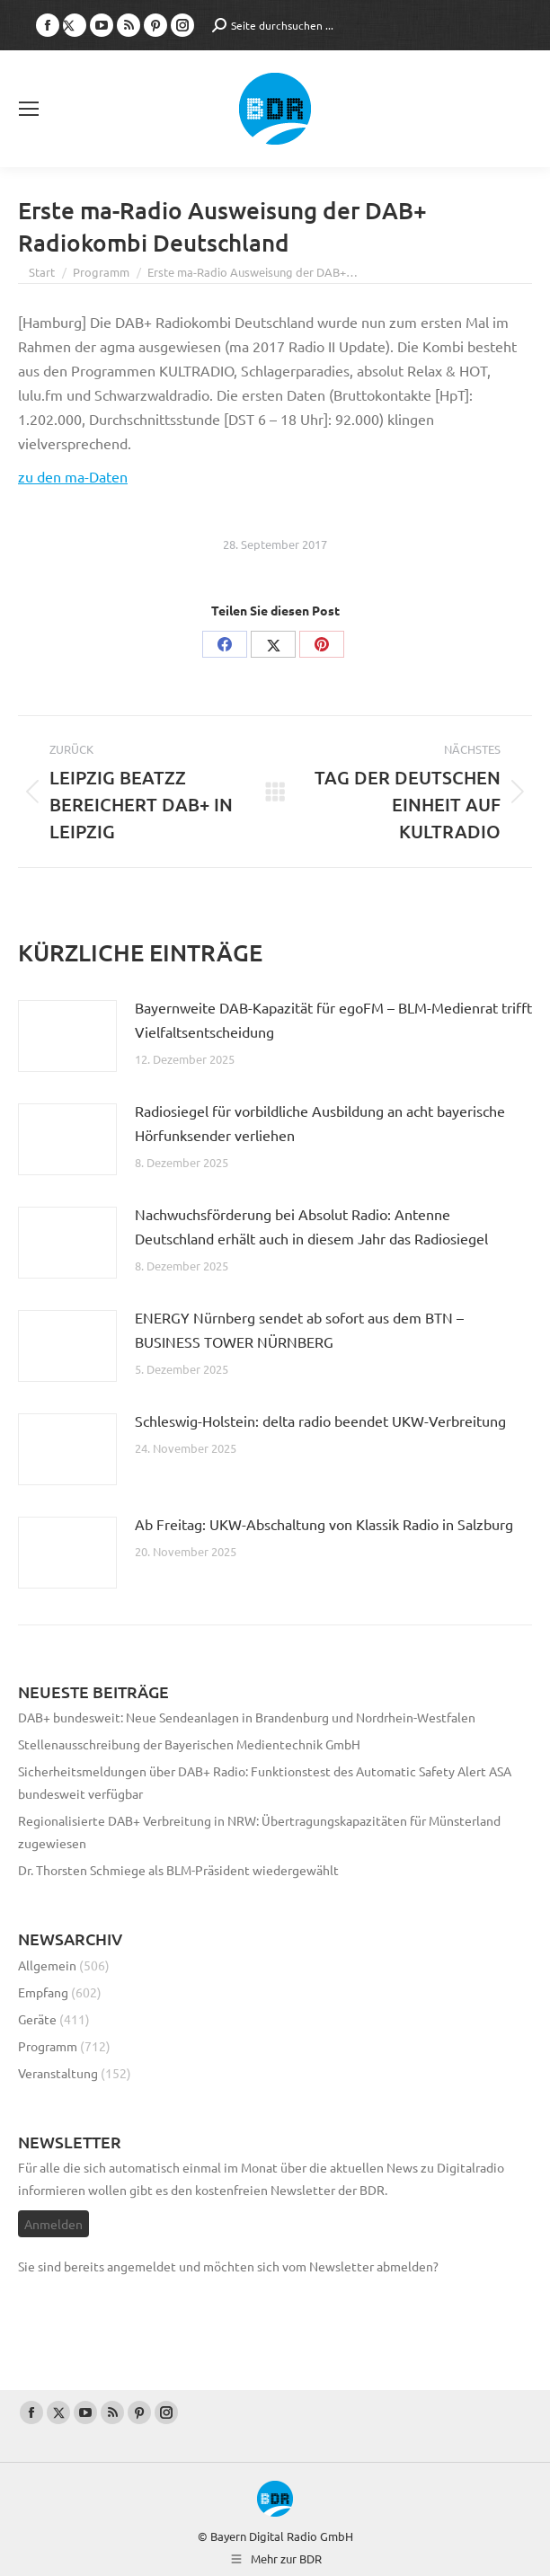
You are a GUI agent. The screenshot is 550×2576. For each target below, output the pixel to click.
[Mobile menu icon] (29, 109)
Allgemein (47, 1965)
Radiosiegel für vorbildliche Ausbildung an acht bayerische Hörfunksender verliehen (320, 1123)
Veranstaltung (58, 2073)
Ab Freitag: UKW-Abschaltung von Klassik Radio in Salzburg (324, 1524)
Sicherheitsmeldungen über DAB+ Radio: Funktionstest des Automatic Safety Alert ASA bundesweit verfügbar (264, 1782)
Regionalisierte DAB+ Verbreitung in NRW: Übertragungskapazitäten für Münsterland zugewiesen (259, 1831)
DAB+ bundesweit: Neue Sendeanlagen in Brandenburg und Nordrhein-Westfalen (246, 1717)
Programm (47, 2046)
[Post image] (67, 1036)
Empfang (43, 1992)
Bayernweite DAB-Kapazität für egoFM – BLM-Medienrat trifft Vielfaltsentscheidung (333, 1019)
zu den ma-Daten (73, 476)
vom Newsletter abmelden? (360, 2266)
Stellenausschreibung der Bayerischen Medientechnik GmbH (189, 1744)
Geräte (37, 2019)
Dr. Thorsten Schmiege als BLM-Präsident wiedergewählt (178, 1870)
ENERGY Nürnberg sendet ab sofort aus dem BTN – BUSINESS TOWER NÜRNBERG (299, 1329)
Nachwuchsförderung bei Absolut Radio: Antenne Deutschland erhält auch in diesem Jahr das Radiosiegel (311, 1226)
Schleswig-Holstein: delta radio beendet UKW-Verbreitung (320, 1421)
